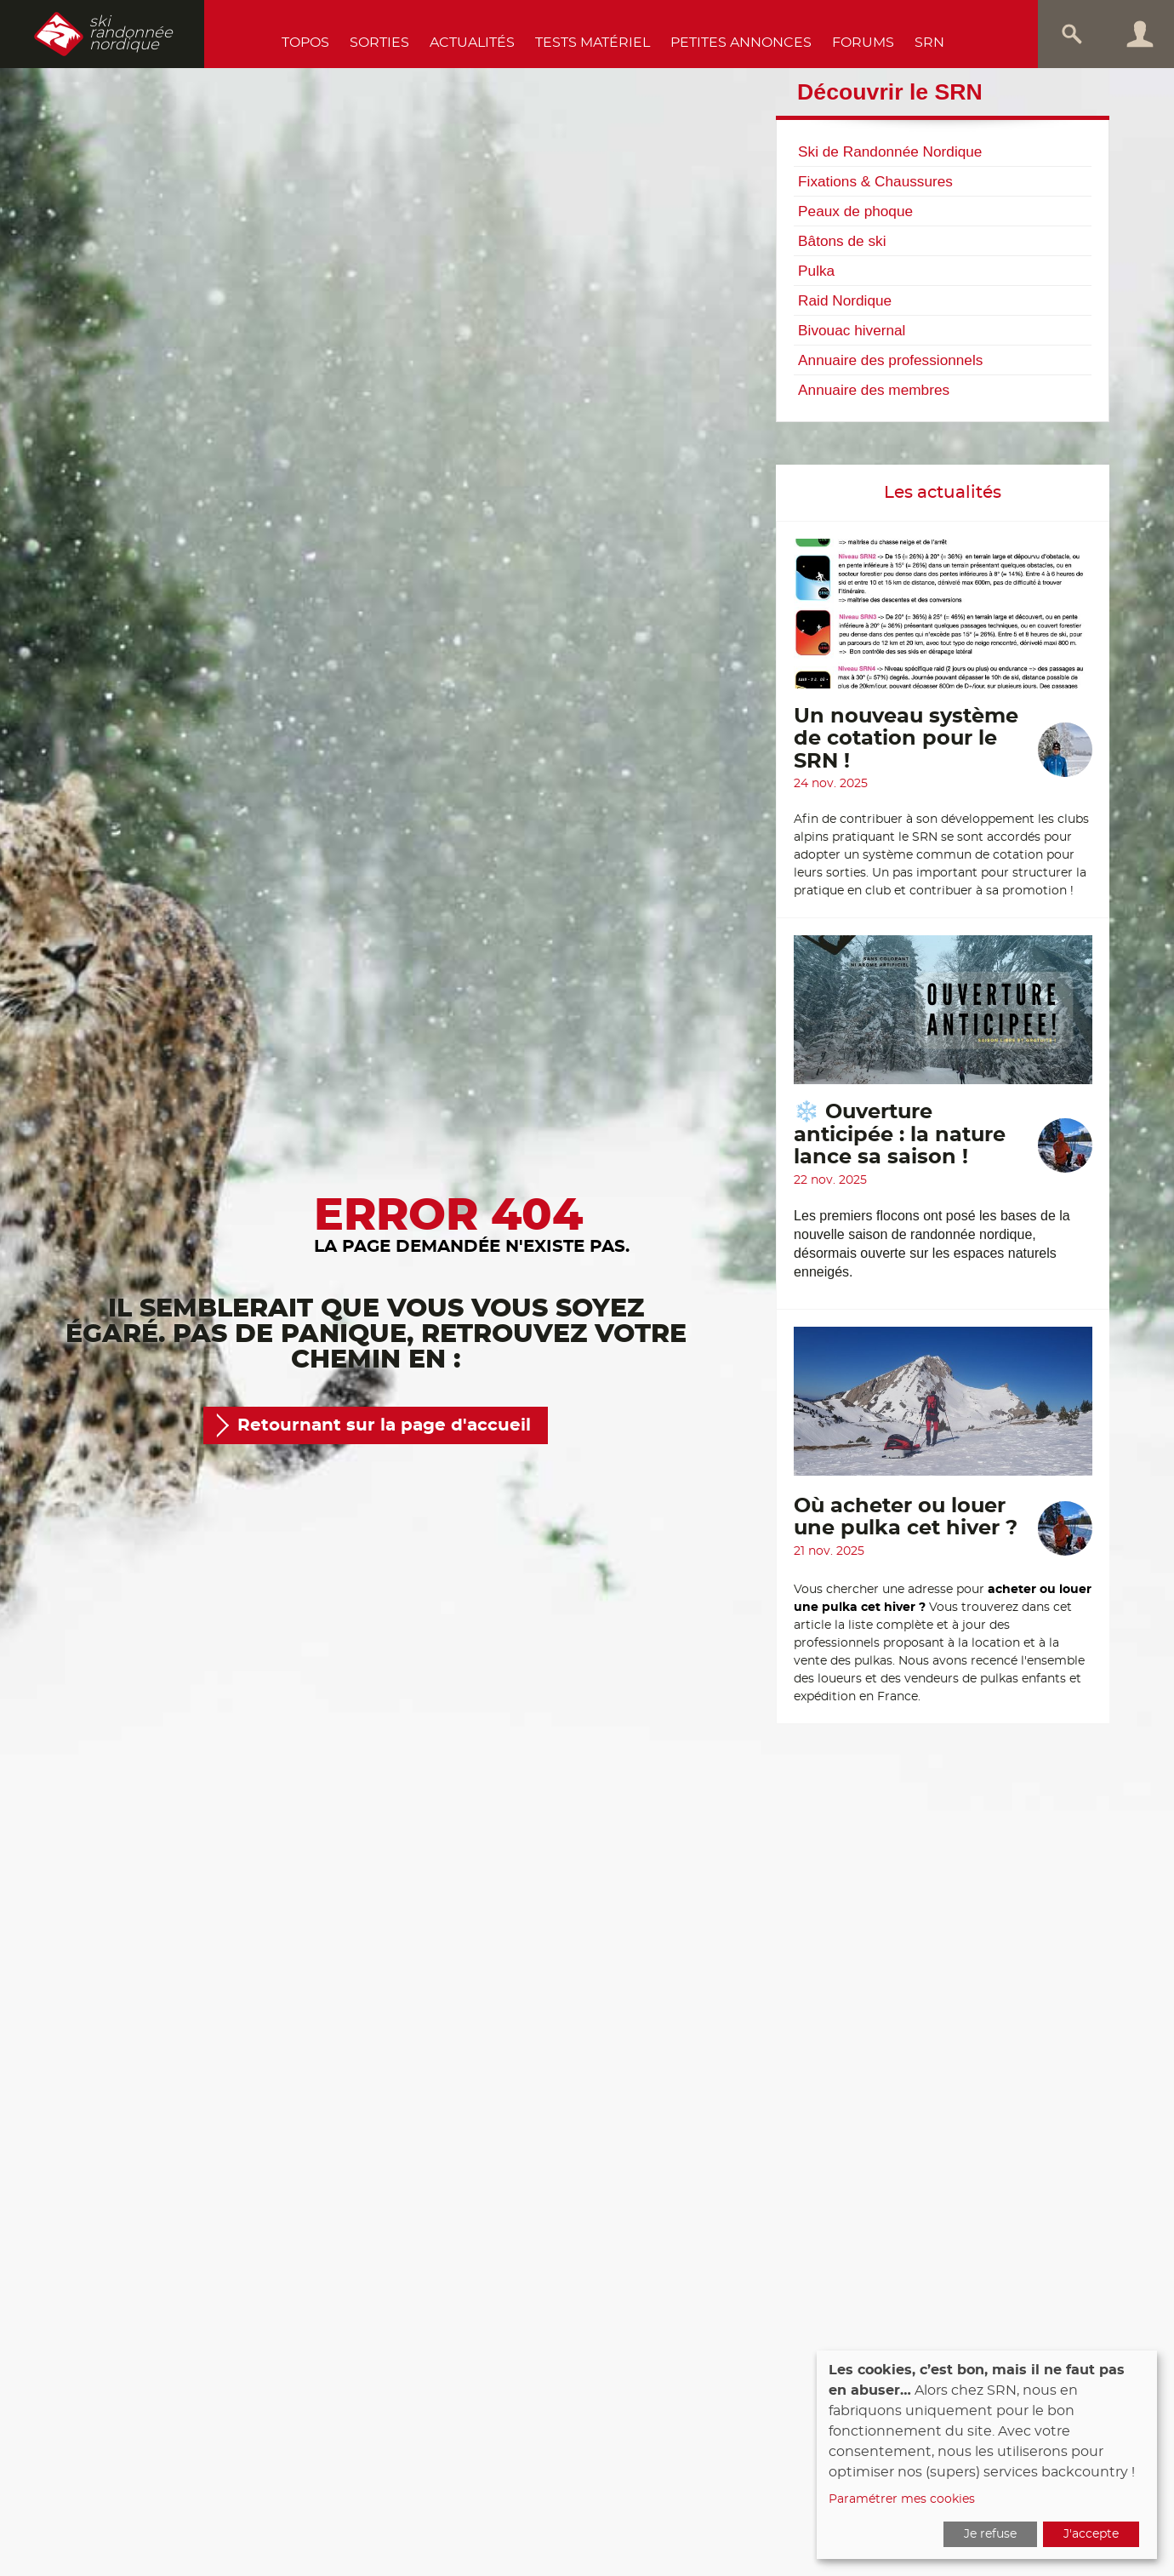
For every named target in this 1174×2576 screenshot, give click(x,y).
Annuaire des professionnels (890, 359)
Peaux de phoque (855, 211)
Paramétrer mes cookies (902, 2499)
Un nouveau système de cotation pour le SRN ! (906, 739)
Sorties (379, 42)
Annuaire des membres (873, 389)
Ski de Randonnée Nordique (890, 151)
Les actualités (942, 492)
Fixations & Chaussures (875, 181)
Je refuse (990, 2534)
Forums (863, 42)
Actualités (472, 42)
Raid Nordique (845, 300)
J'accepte (1091, 2534)
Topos (305, 42)
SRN (929, 42)
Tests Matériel (592, 42)
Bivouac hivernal (851, 330)
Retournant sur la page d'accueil (384, 1425)
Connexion (1140, 34)
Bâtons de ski (842, 240)
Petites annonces (741, 42)
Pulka (816, 270)
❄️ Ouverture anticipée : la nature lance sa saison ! (900, 1135)
